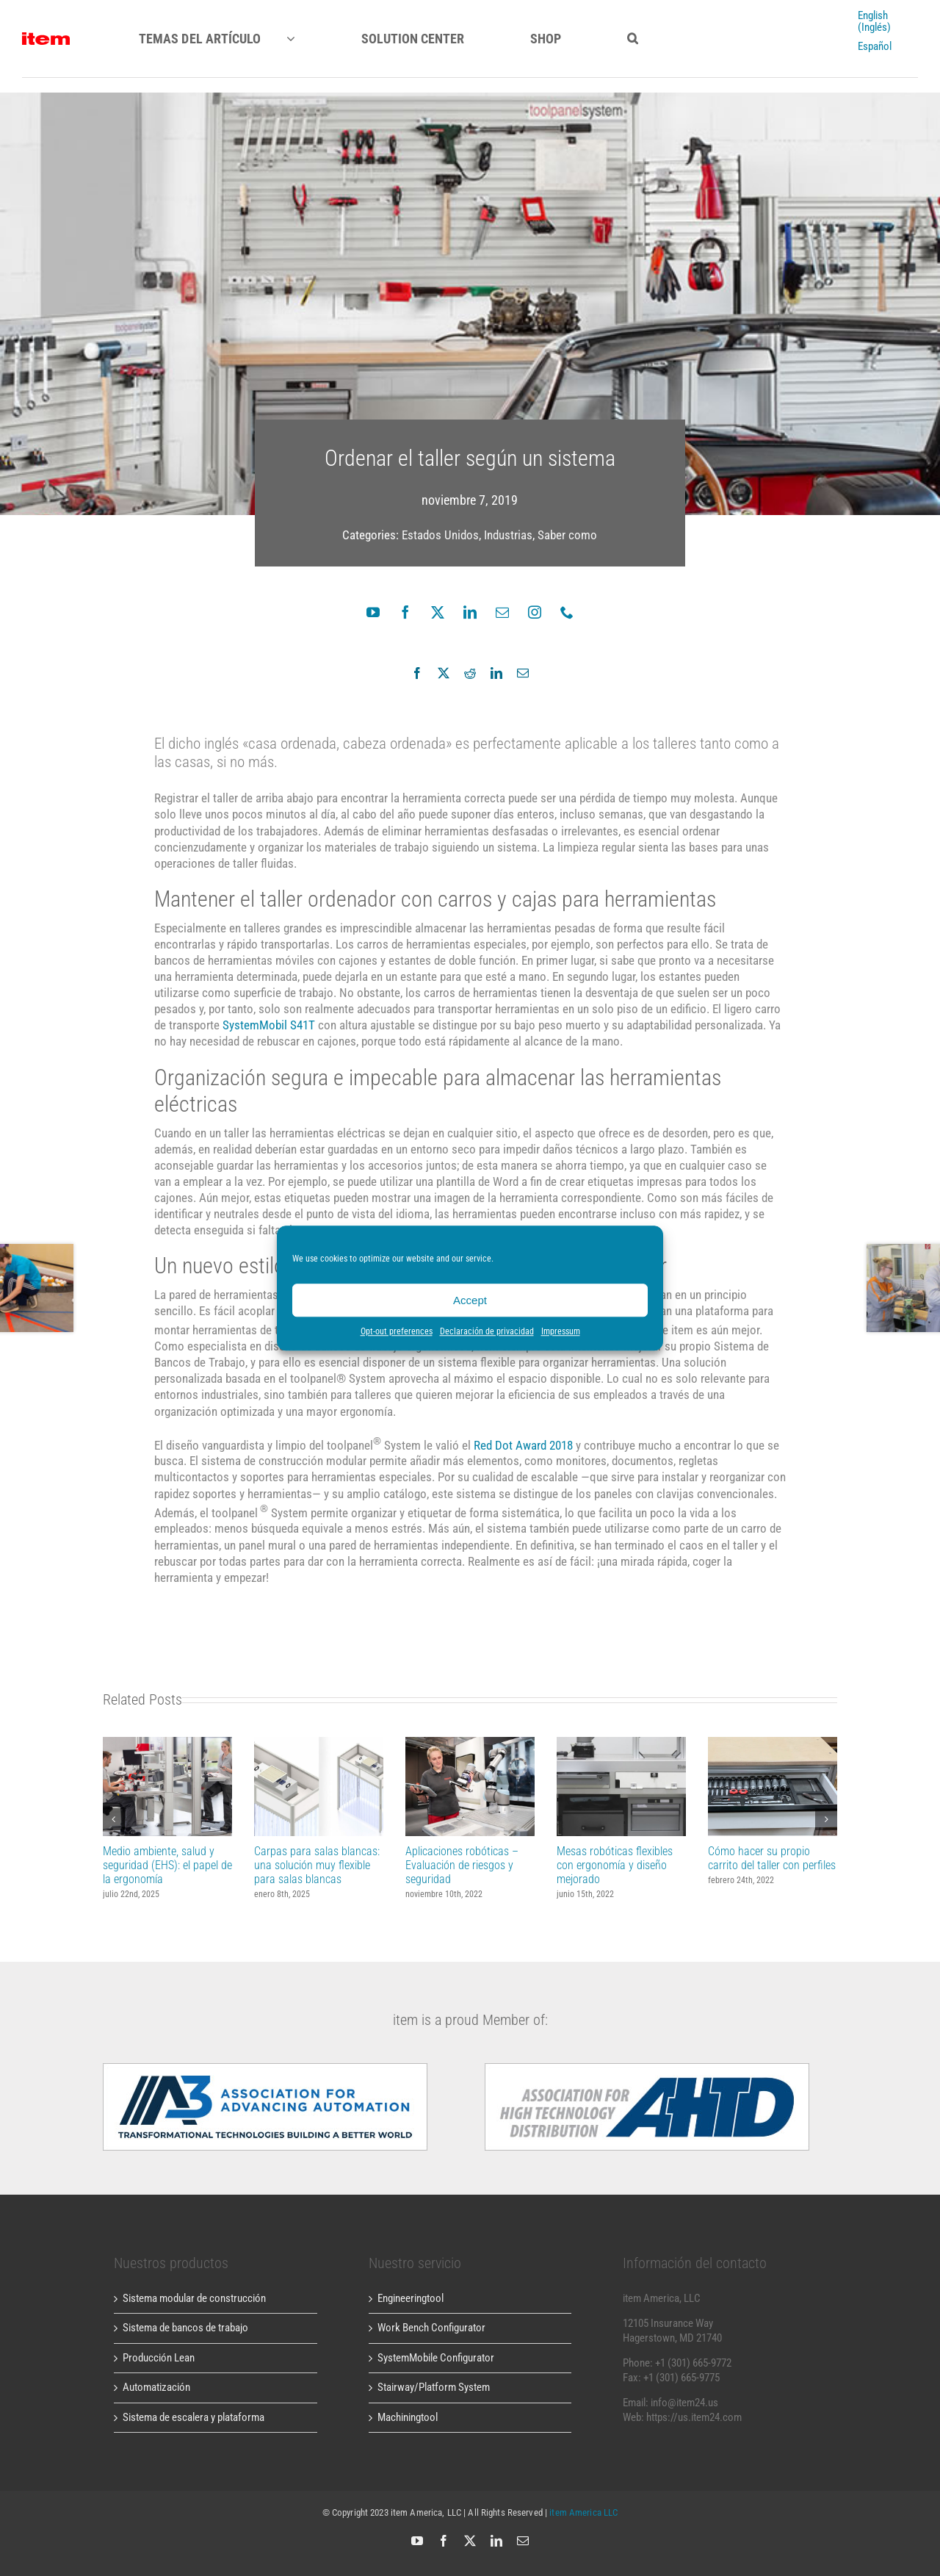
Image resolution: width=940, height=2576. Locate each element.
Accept (470, 1300)
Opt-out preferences (397, 1331)
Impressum (560, 1331)
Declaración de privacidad (487, 1331)
